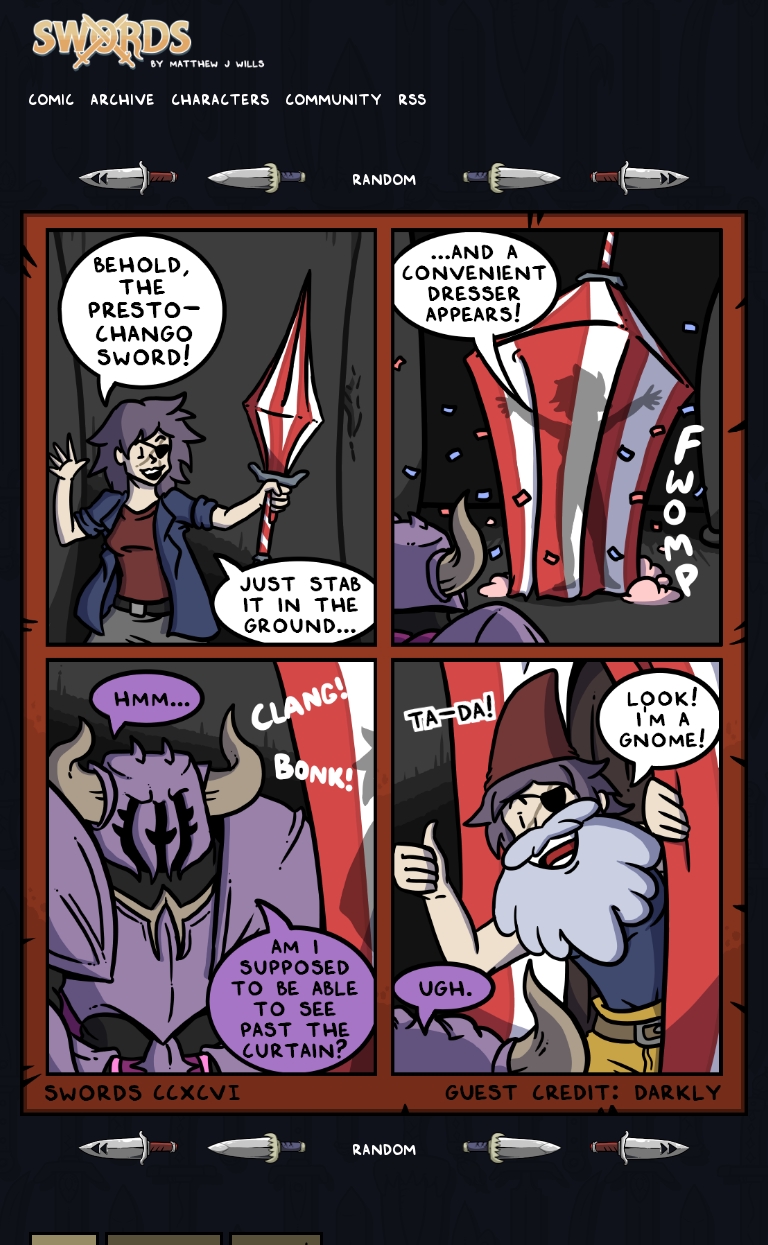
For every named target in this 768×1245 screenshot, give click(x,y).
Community (333, 98)
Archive (122, 98)
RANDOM (384, 178)
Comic (51, 98)
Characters (220, 98)
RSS (412, 98)
